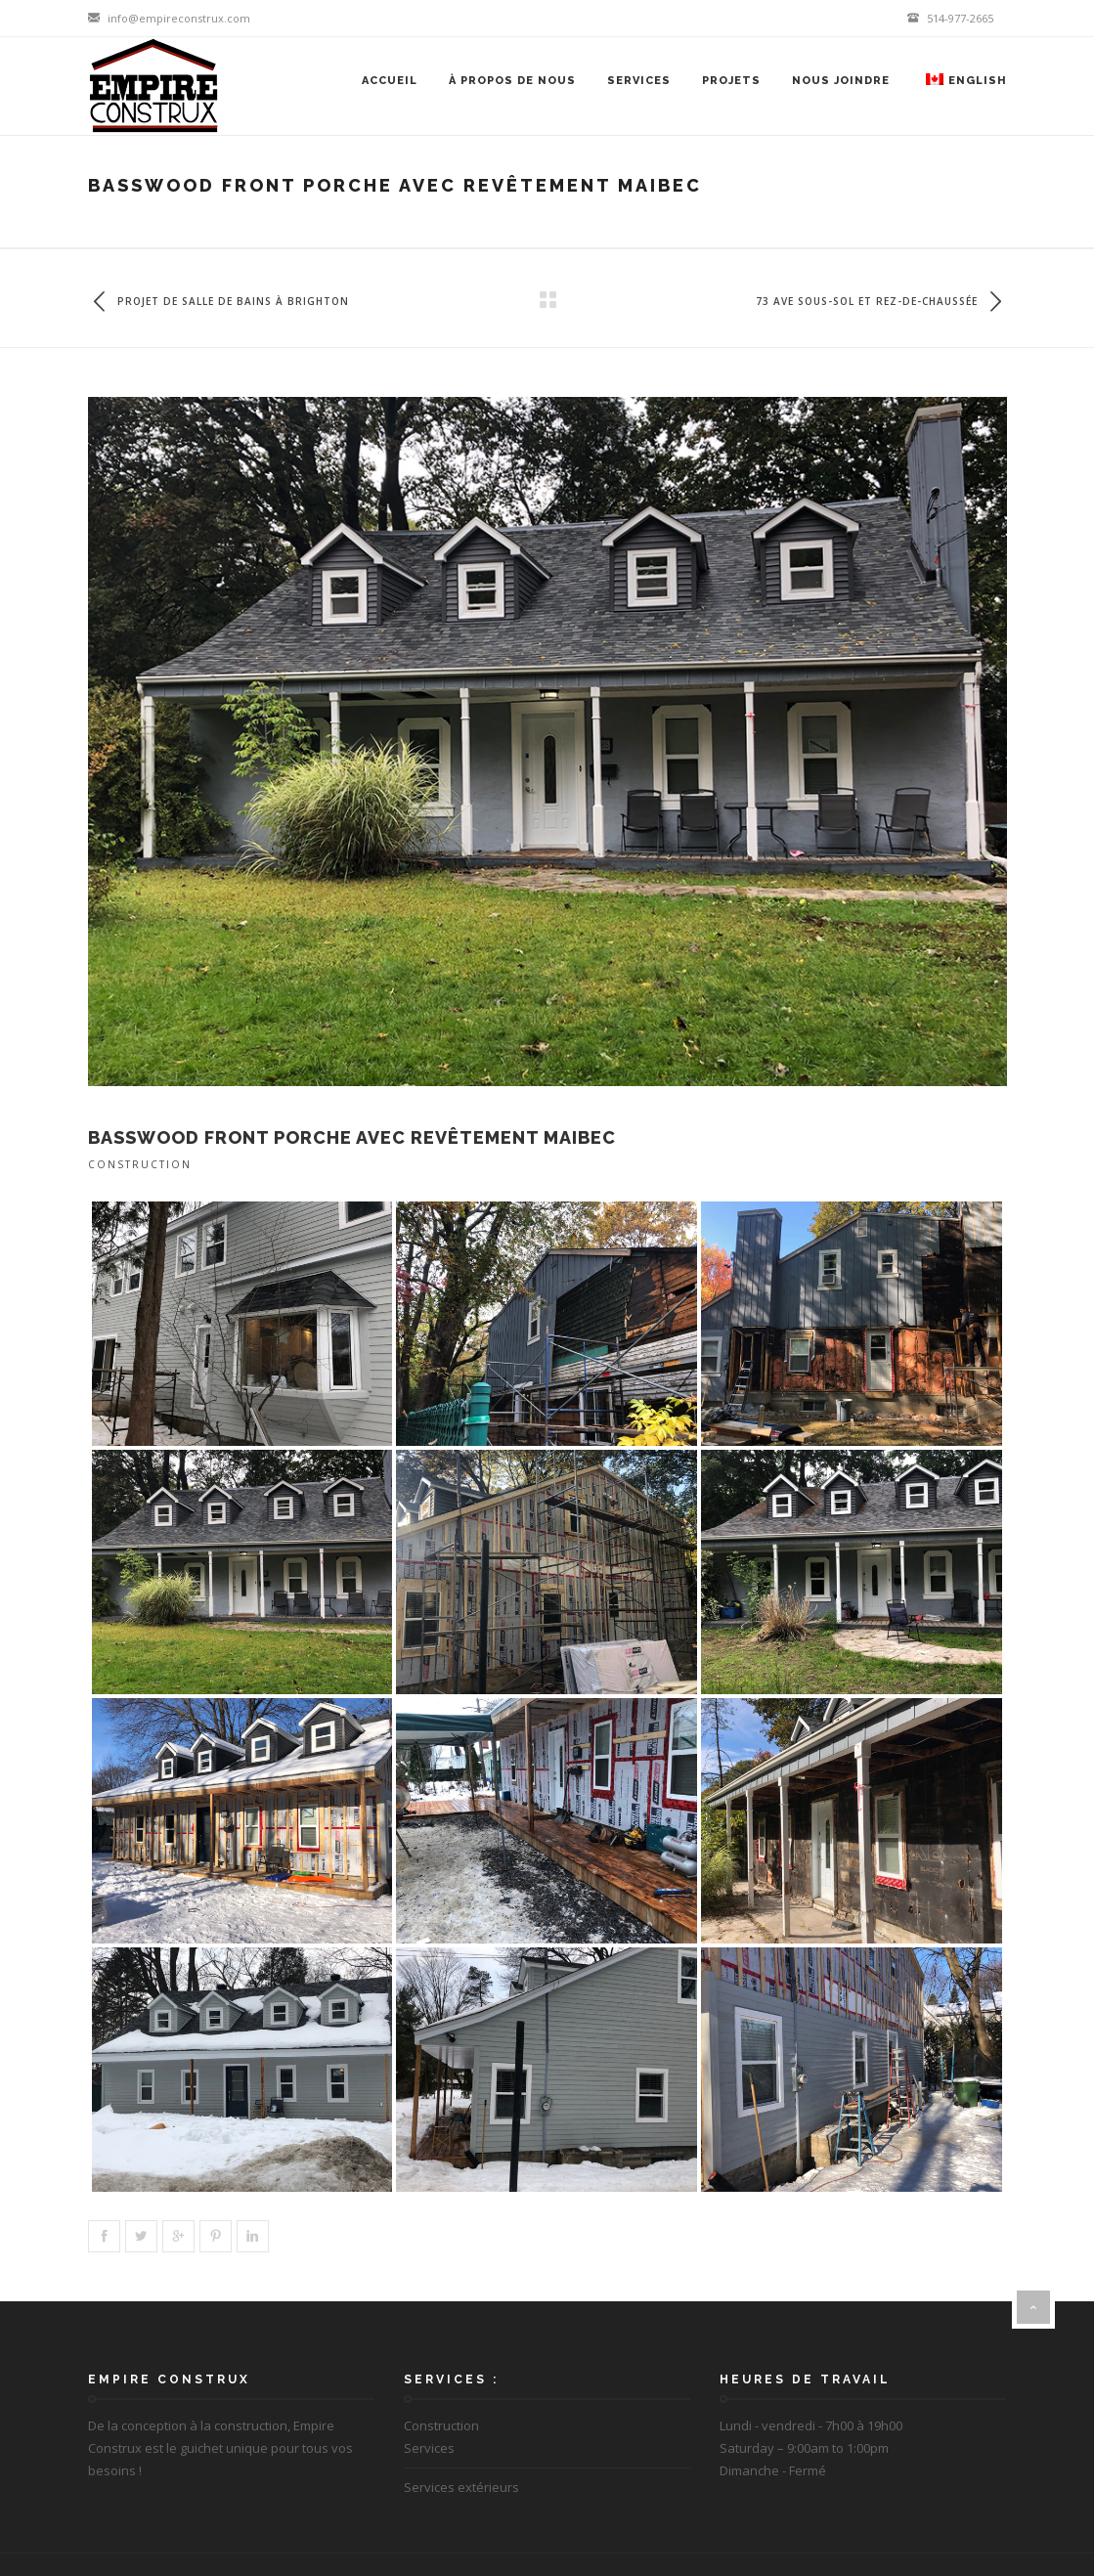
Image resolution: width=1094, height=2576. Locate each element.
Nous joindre (841, 80)
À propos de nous (512, 80)
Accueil (389, 80)
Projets (731, 80)
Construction (140, 1164)
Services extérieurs (461, 2487)
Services (639, 80)
